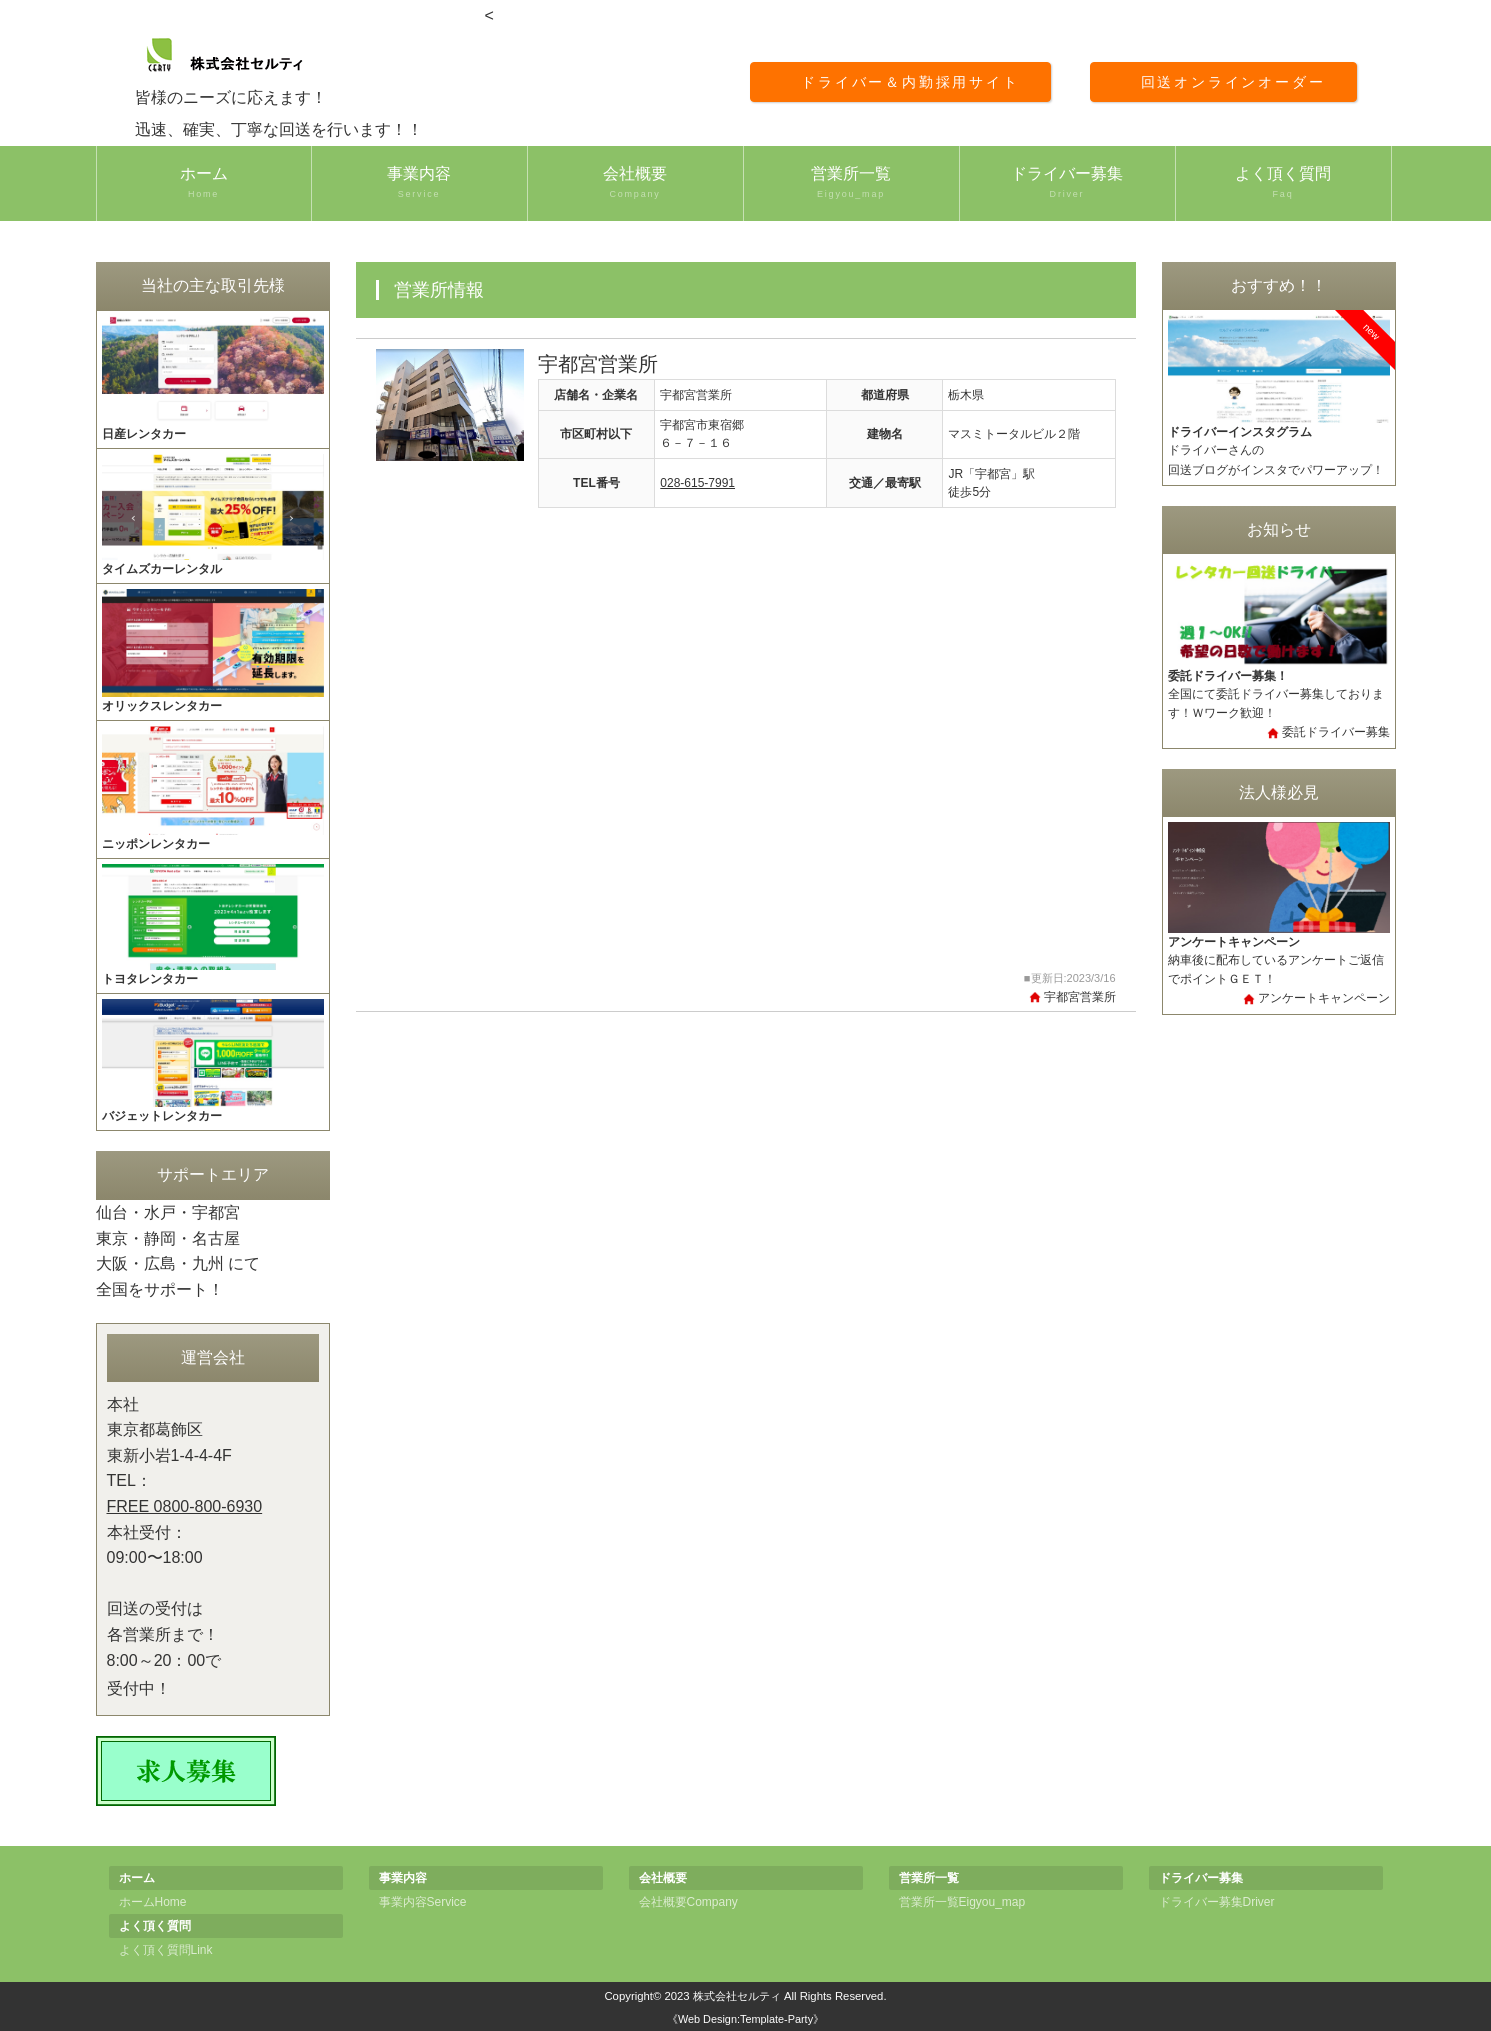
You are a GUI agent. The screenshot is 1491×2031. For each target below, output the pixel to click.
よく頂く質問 (1283, 183)
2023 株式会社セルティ (722, 1996)
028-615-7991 (697, 483)
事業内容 (419, 183)
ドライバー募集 (1067, 183)
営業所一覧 (851, 183)
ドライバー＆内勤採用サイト (910, 82)
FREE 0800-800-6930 (185, 1506)
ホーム (204, 183)
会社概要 (635, 183)
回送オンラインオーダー (1233, 82)
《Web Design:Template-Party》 (745, 2019)
